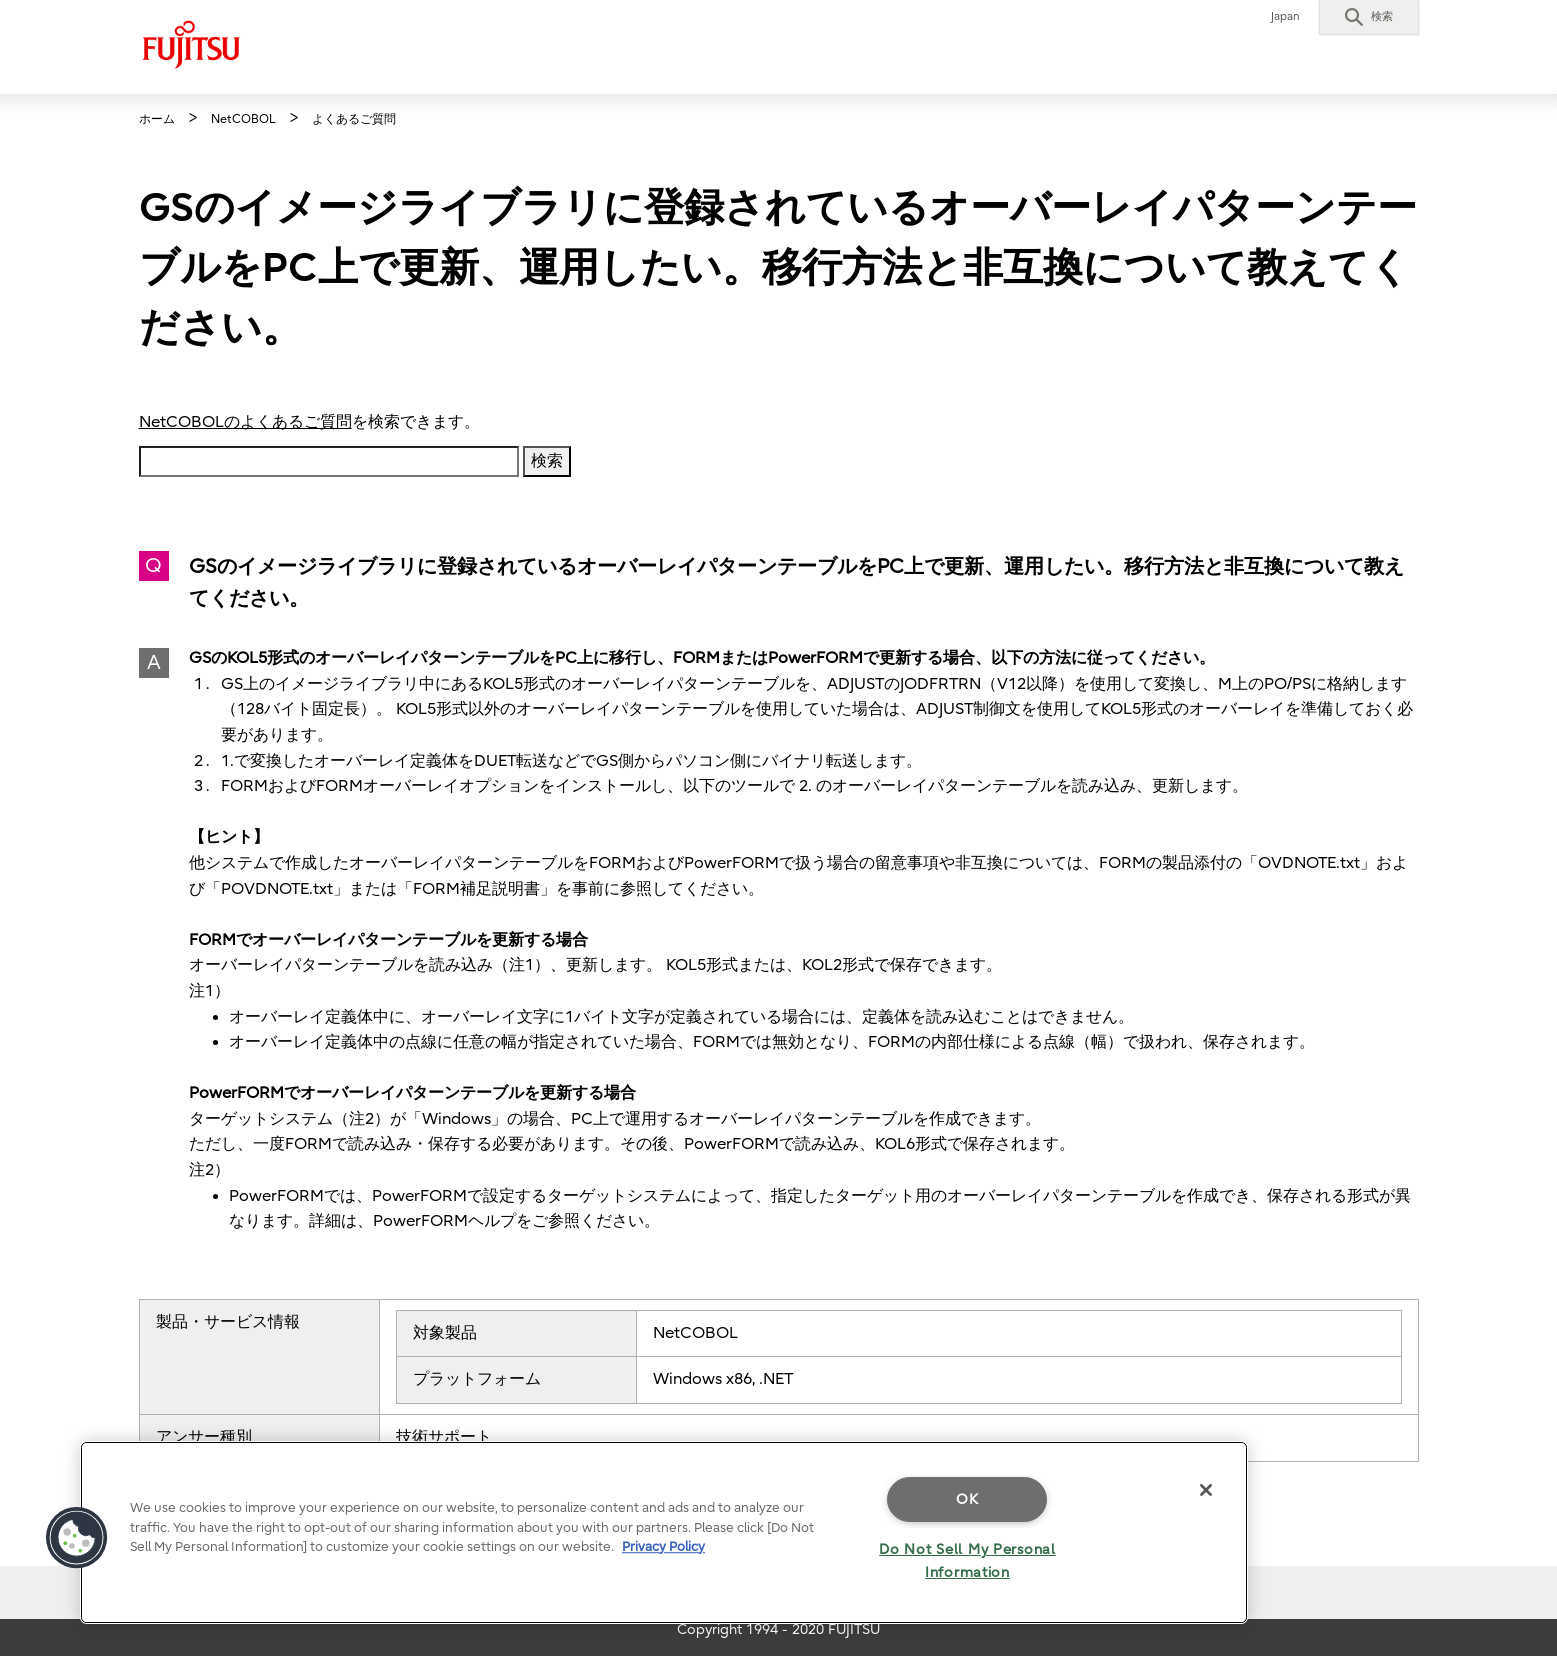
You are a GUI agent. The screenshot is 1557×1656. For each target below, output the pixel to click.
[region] (664, 1532)
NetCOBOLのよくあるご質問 (245, 422)
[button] (1369, 17)
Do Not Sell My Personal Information (967, 1561)
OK (967, 1499)
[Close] (1206, 1490)
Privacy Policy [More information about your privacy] (663, 1546)
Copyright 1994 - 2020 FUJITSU (778, 1629)
